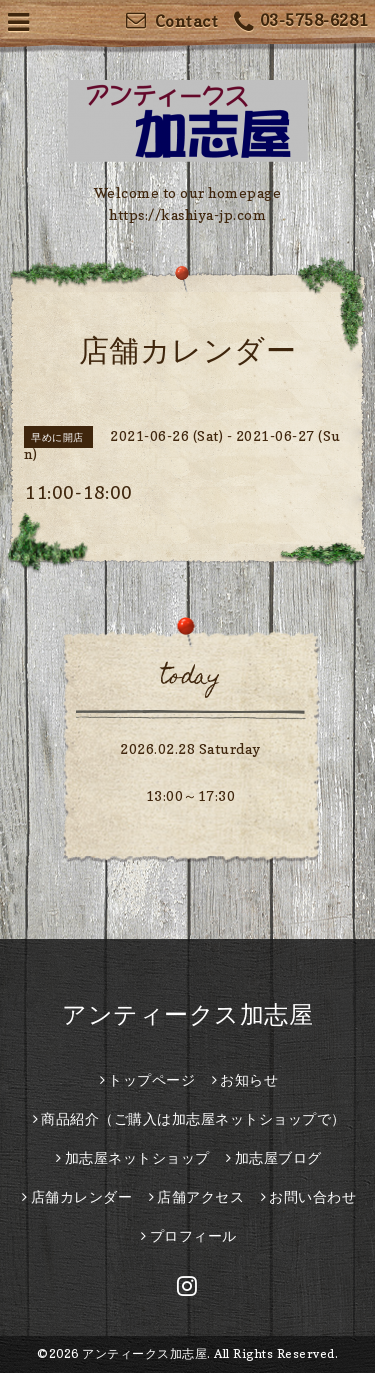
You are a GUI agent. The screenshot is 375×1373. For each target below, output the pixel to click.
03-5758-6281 (301, 22)
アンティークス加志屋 (187, 1014)
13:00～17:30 (191, 795)
